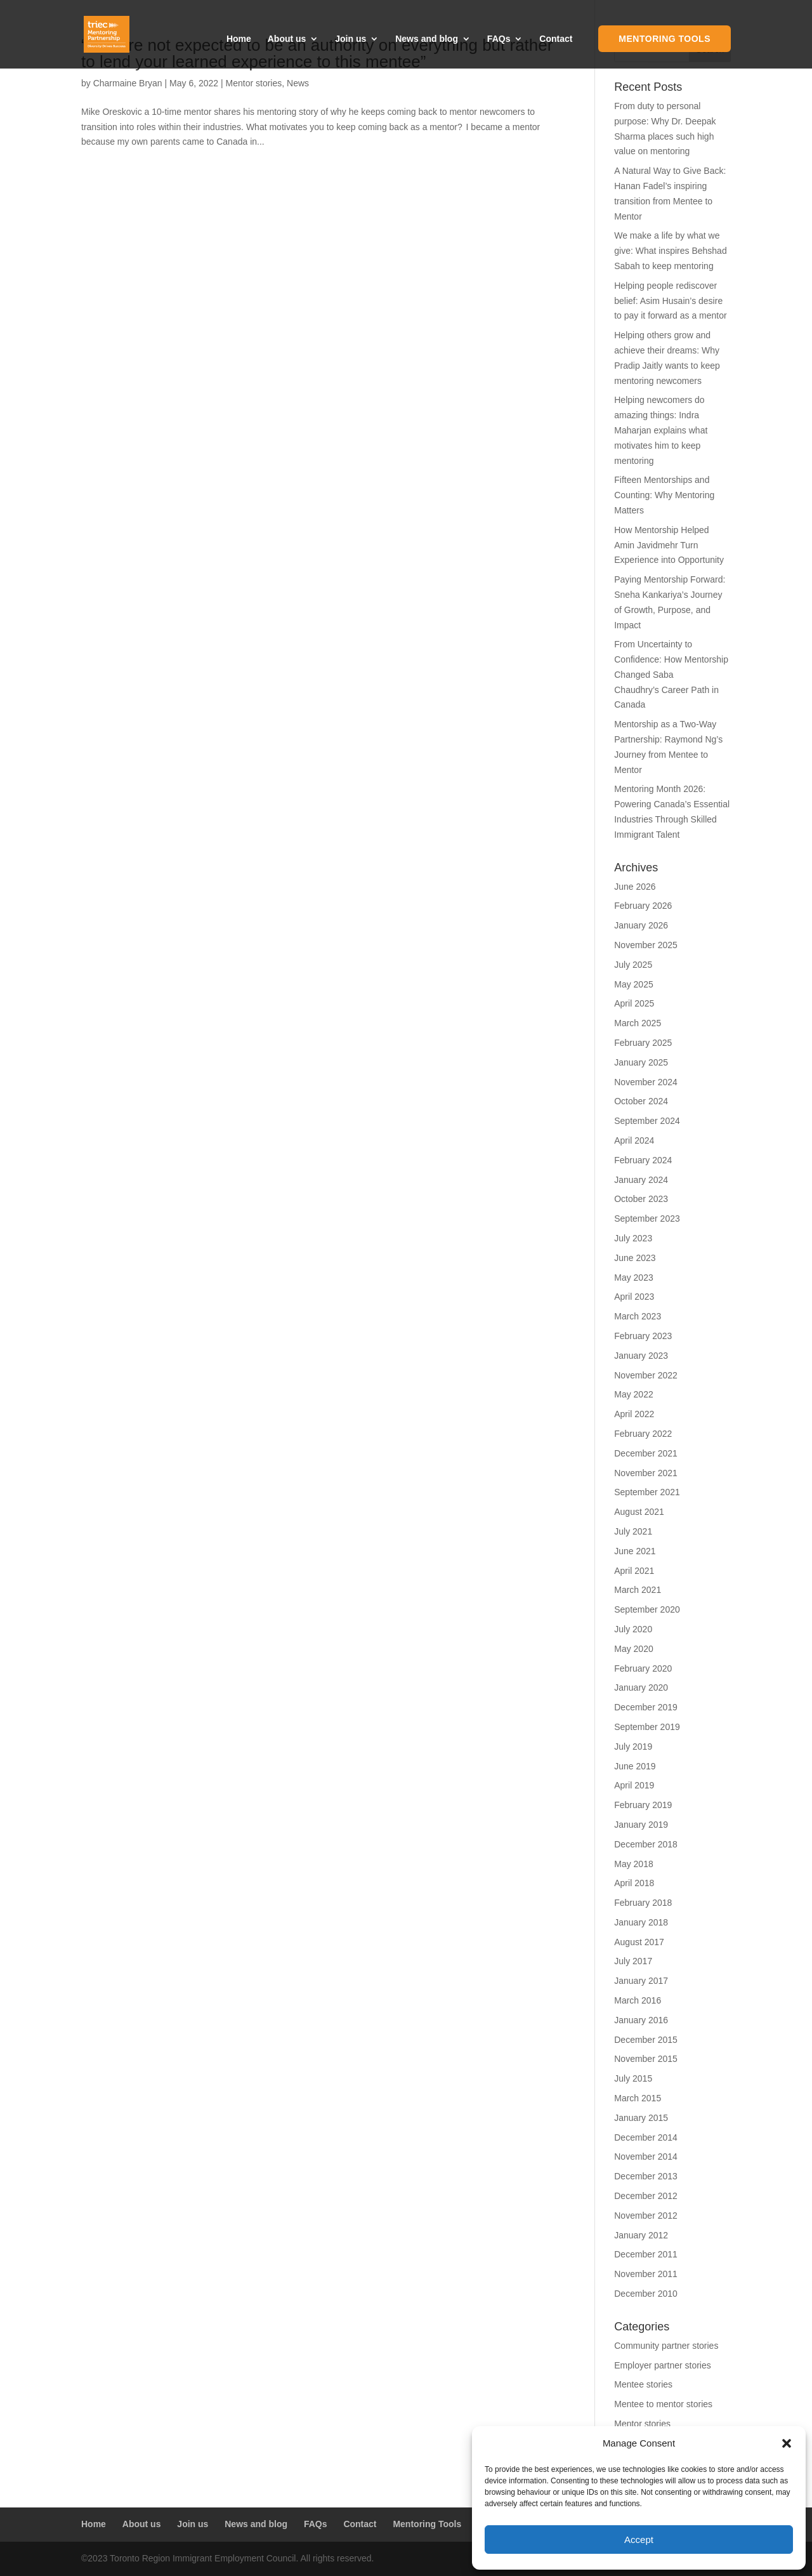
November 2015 (646, 2059)
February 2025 (643, 1043)
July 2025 (633, 965)
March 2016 (637, 2000)
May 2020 (633, 1649)
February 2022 (643, 1434)
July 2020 (633, 1629)
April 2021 (634, 1571)
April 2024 (634, 1140)
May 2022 (633, 1394)
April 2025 (634, 1003)
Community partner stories (666, 2346)
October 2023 (641, 1199)
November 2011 (646, 2274)
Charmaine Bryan (127, 83)
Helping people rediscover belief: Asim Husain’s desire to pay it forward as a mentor (670, 301)
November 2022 (646, 1375)
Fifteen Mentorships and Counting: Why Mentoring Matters (664, 495)
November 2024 (646, 1082)
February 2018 (643, 1903)
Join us (350, 39)
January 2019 (641, 1825)
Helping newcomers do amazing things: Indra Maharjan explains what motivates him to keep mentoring (660, 430)
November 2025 (646, 945)
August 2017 (639, 1942)
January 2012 (641, 2235)
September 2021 (647, 1492)
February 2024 (643, 1160)
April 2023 (634, 1296)
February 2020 (643, 1668)
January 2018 (641, 1922)
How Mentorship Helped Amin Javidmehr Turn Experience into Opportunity (669, 545)
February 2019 (643, 1805)
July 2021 (633, 1531)
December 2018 (646, 1844)
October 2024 (641, 1101)
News (298, 83)
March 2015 (637, 2098)
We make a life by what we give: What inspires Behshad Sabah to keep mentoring (670, 250)
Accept (638, 2539)
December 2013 (646, 2176)
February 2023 (643, 1336)
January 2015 (641, 2118)
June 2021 (634, 1551)
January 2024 (641, 1180)
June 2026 (634, 887)
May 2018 (633, 1864)
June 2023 (634, 1258)
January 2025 (641, 1062)
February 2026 (643, 906)
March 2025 (637, 1023)
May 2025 (633, 984)
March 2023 (637, 1316)
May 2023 (633, 1277)
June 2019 (634, 1766)
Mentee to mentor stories (663, 2404)
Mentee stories (643, 2384)
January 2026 (641, 925)
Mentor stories (254, 83)
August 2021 (639, 1512)
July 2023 (633, 1238)
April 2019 (634, 1785)
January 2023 (641, 1356)
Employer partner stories (662, 2365)
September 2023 (647, 1218)
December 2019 (646, 1707)
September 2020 (647, 1609)
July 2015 (633, 2078)
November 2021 (646, 1473)
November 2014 (646, 2156)
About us (287, 39)
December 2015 (646, 2040)
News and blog (426, 39)
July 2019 (633, 1746)
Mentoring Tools (664, 39)
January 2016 (641, 2020)
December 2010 (646, 2294)
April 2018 (634, 1883)
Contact (555, 39)
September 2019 (647, 1727)
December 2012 (646, 2196)
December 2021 (646, 1453)
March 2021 (637, 1590)
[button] (786, 2443)
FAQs (499, 39)
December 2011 (646, 2254)
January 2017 (641, 1981)
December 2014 (646, 2137)
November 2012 (646, 2215)
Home (238, 39)
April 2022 (634, 1414)
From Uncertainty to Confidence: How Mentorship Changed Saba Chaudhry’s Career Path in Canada (671, 674)
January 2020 (641, 1687)
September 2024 (647, 1121)
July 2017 (633, 1961)
